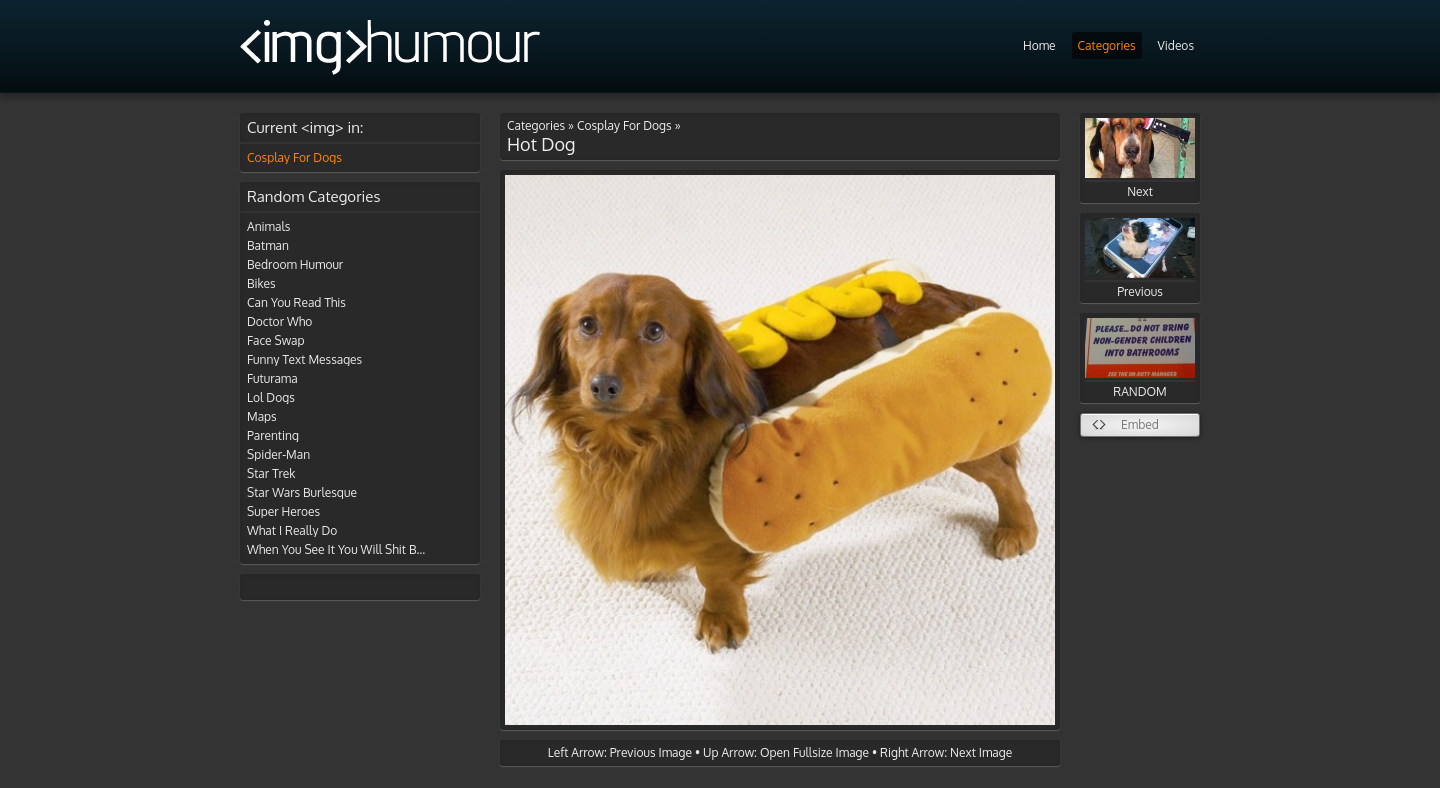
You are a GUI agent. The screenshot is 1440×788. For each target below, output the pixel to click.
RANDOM (1140, 358)
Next (1140, 158)
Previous (1140, 258)
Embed (1140, 424)
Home (1039, 45)
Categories (1107, 45)
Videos (1176, 45)
